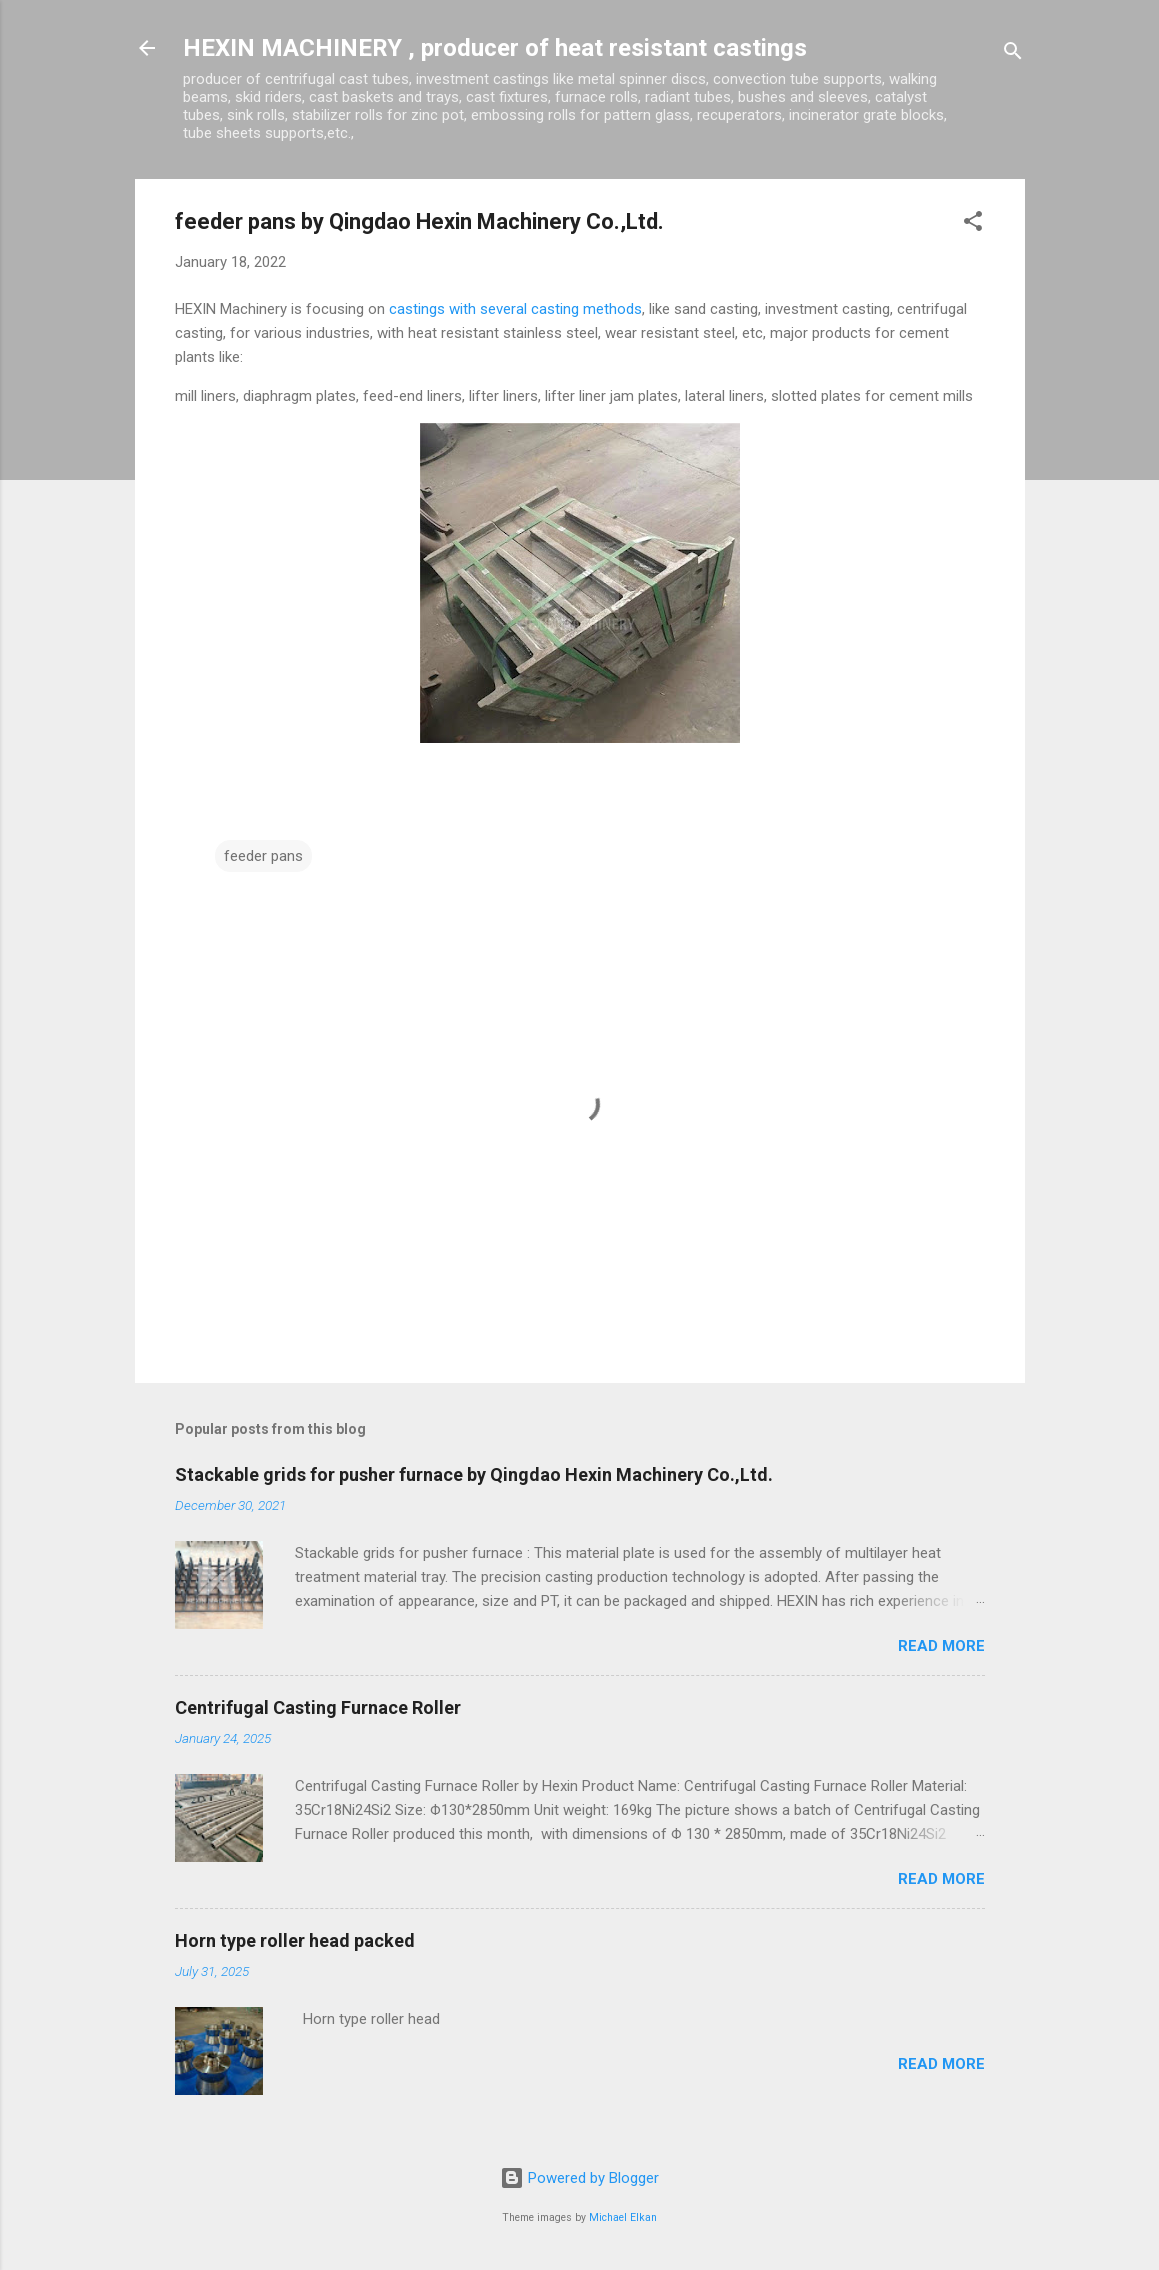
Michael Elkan (623, 2217)
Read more (941, 1646)
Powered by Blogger (579, 2178)
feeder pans (263, 856)
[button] (973, 224)
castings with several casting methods (515, 309)
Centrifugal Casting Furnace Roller (318, 1707)
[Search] (1013, 54)
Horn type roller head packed (295, 1940)
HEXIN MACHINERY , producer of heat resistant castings (495, 48)
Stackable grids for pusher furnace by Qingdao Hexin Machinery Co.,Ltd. (474, 1474)
